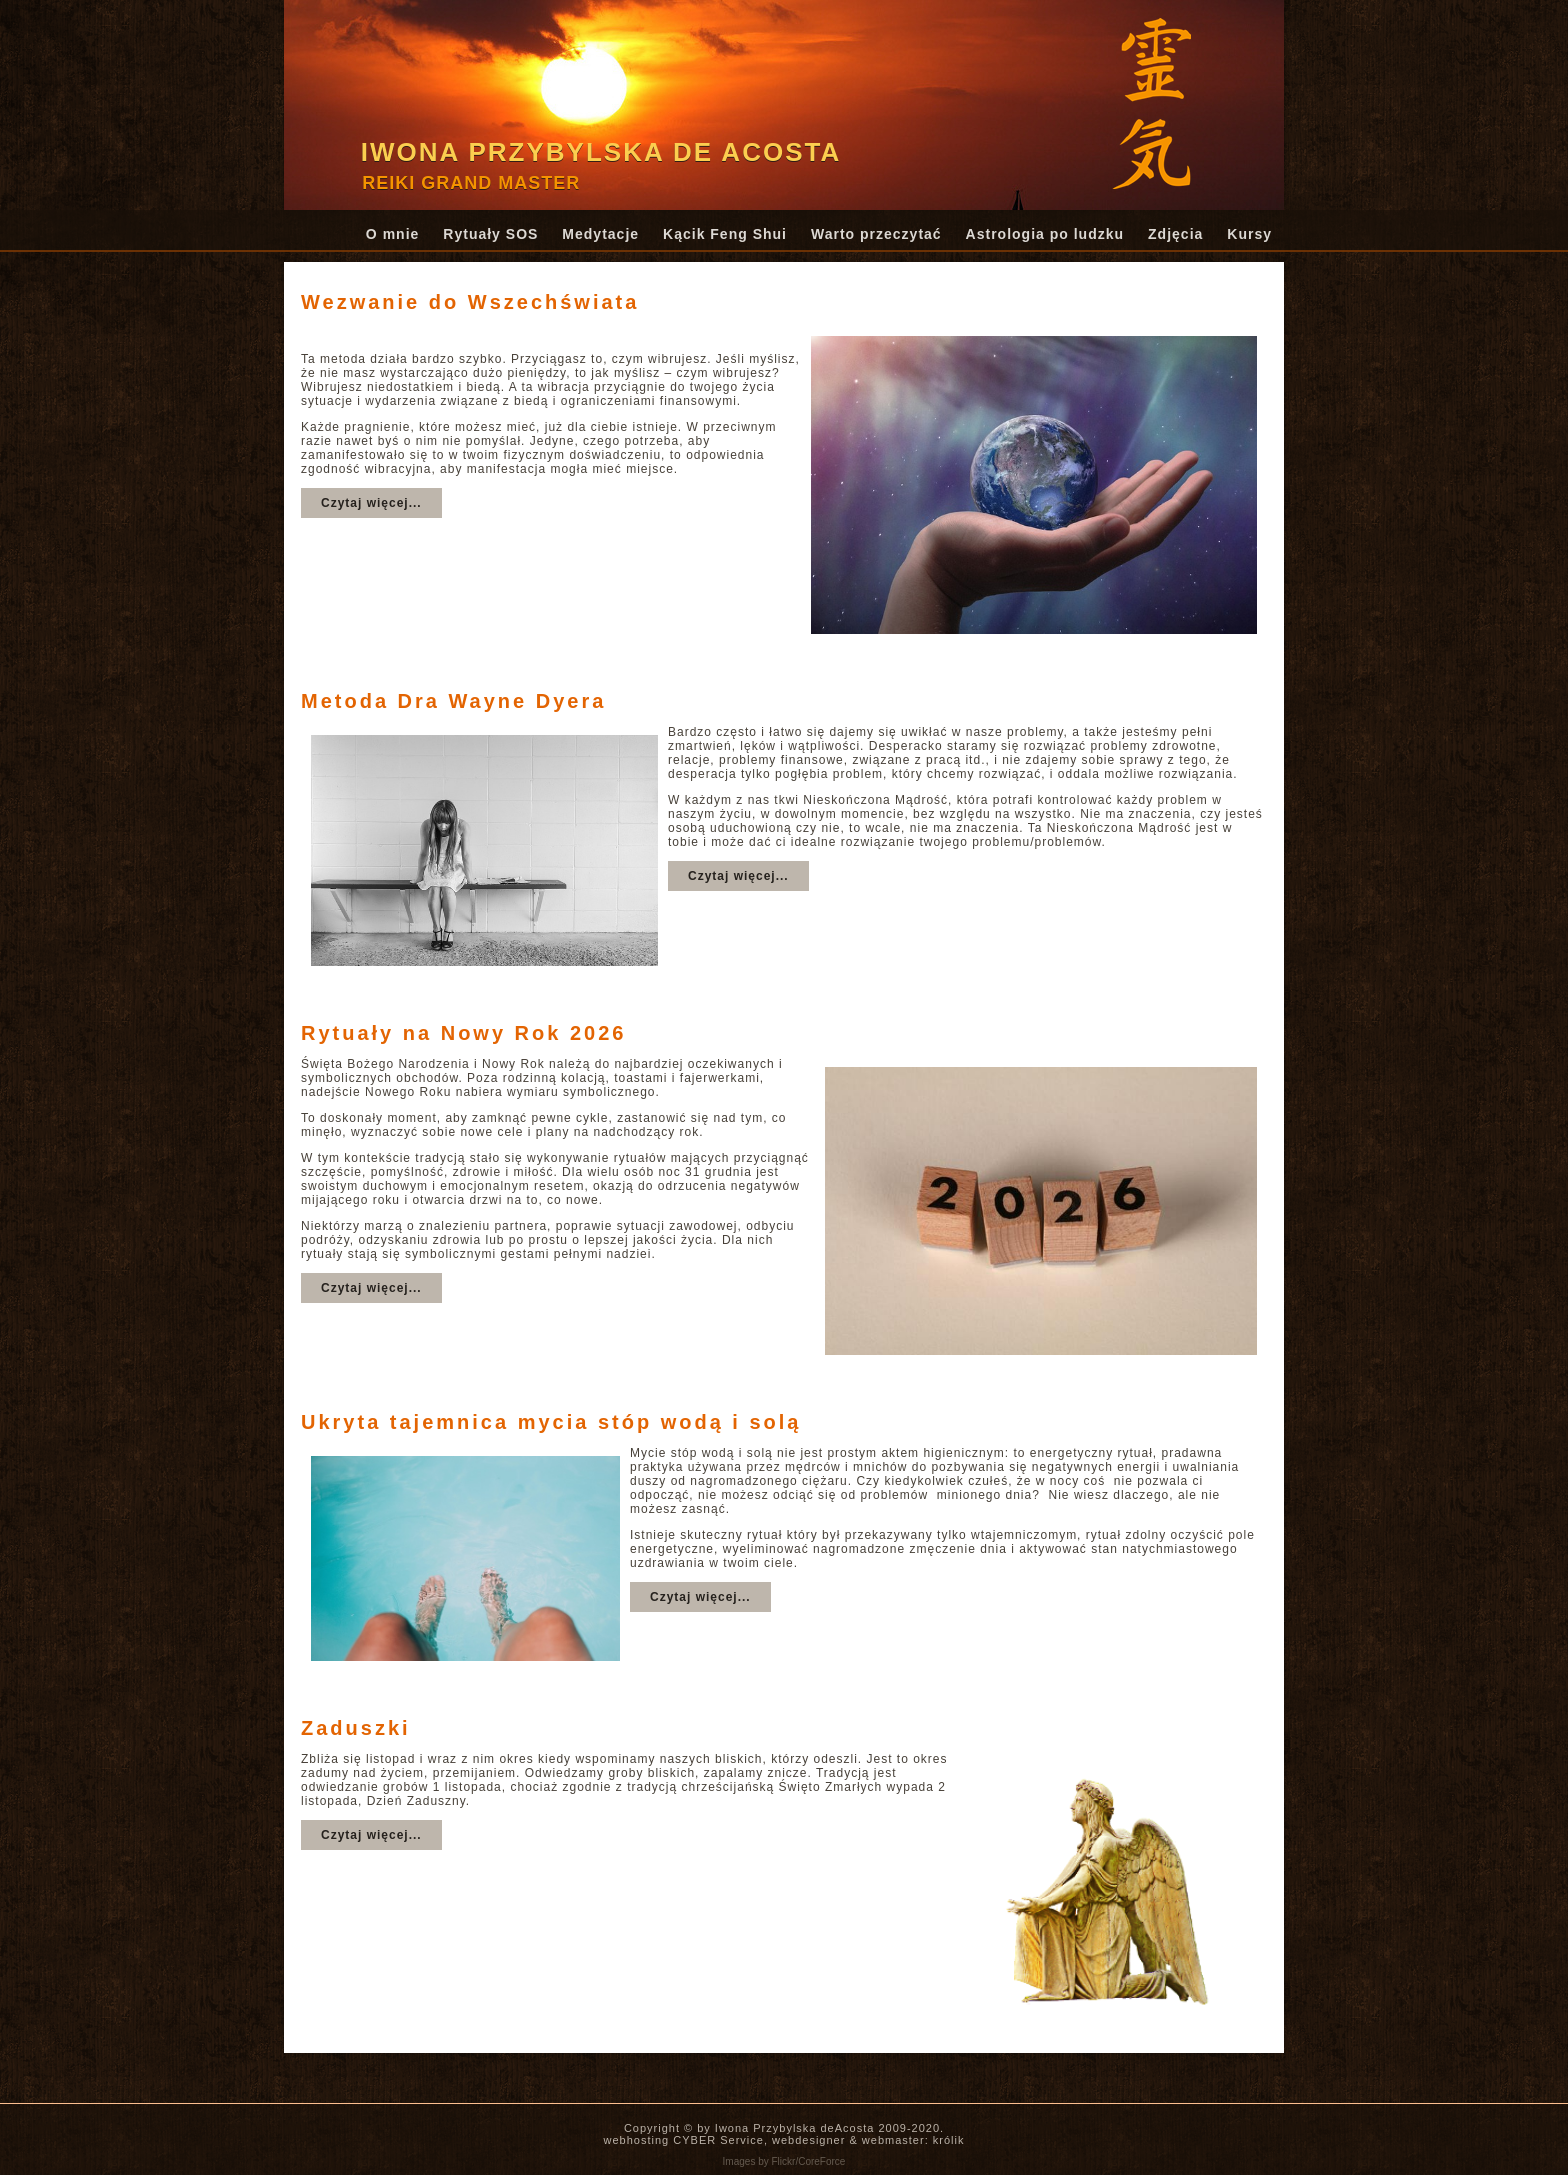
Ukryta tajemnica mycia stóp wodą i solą (551, 1422)
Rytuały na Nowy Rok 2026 (463, 1033)
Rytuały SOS (490, 234)
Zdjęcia (1175, 234)
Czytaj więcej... (371, 503)
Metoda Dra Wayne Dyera (453, 701)
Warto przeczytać (876, 234)
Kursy (1249, 234)
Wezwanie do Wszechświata (470, 302)
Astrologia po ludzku (1045, 234)
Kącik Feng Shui (725, 234)
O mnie (392, 234)
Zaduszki (356, 1728)
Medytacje (600, 234)
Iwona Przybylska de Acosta (601, 152)
